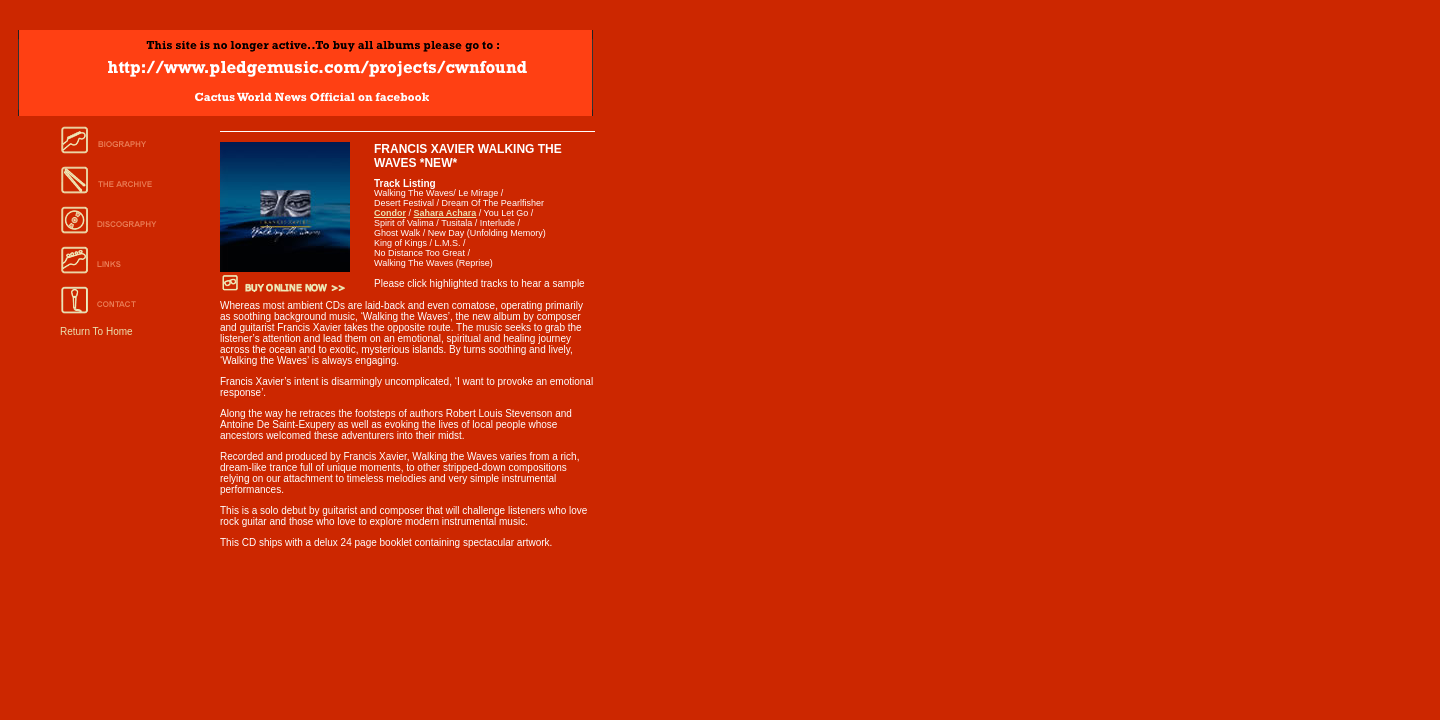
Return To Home (96, 331)
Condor (390, 213)
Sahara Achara (445, 213)
